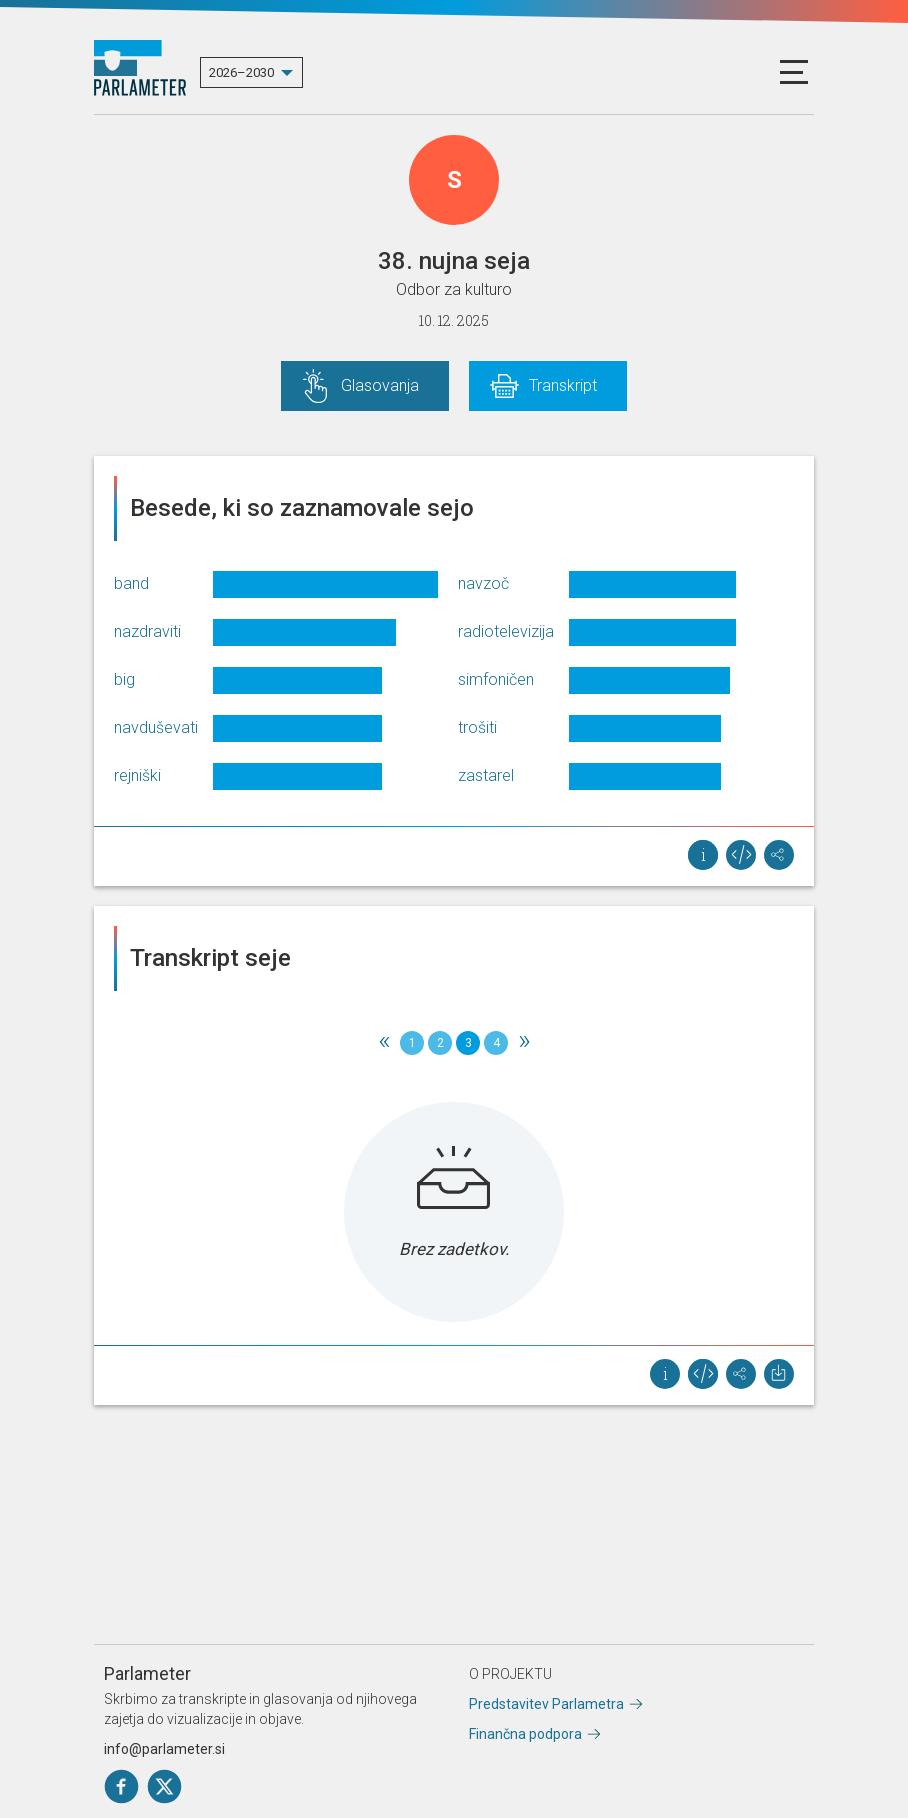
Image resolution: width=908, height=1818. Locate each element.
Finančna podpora (525, 1734)
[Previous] (384, 1043)
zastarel (486, 775)
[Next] (524, 1043)
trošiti (477, 727)
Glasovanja (380, 385)
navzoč (483, 583)
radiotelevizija (506, 631)
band (131, 583)
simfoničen (496, 679)
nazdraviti (147, 631)
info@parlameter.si (164, 1749)
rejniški (137, 775)
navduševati (156, 727)
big (124, 679)
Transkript (563, 385)
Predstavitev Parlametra (546, 1704)
